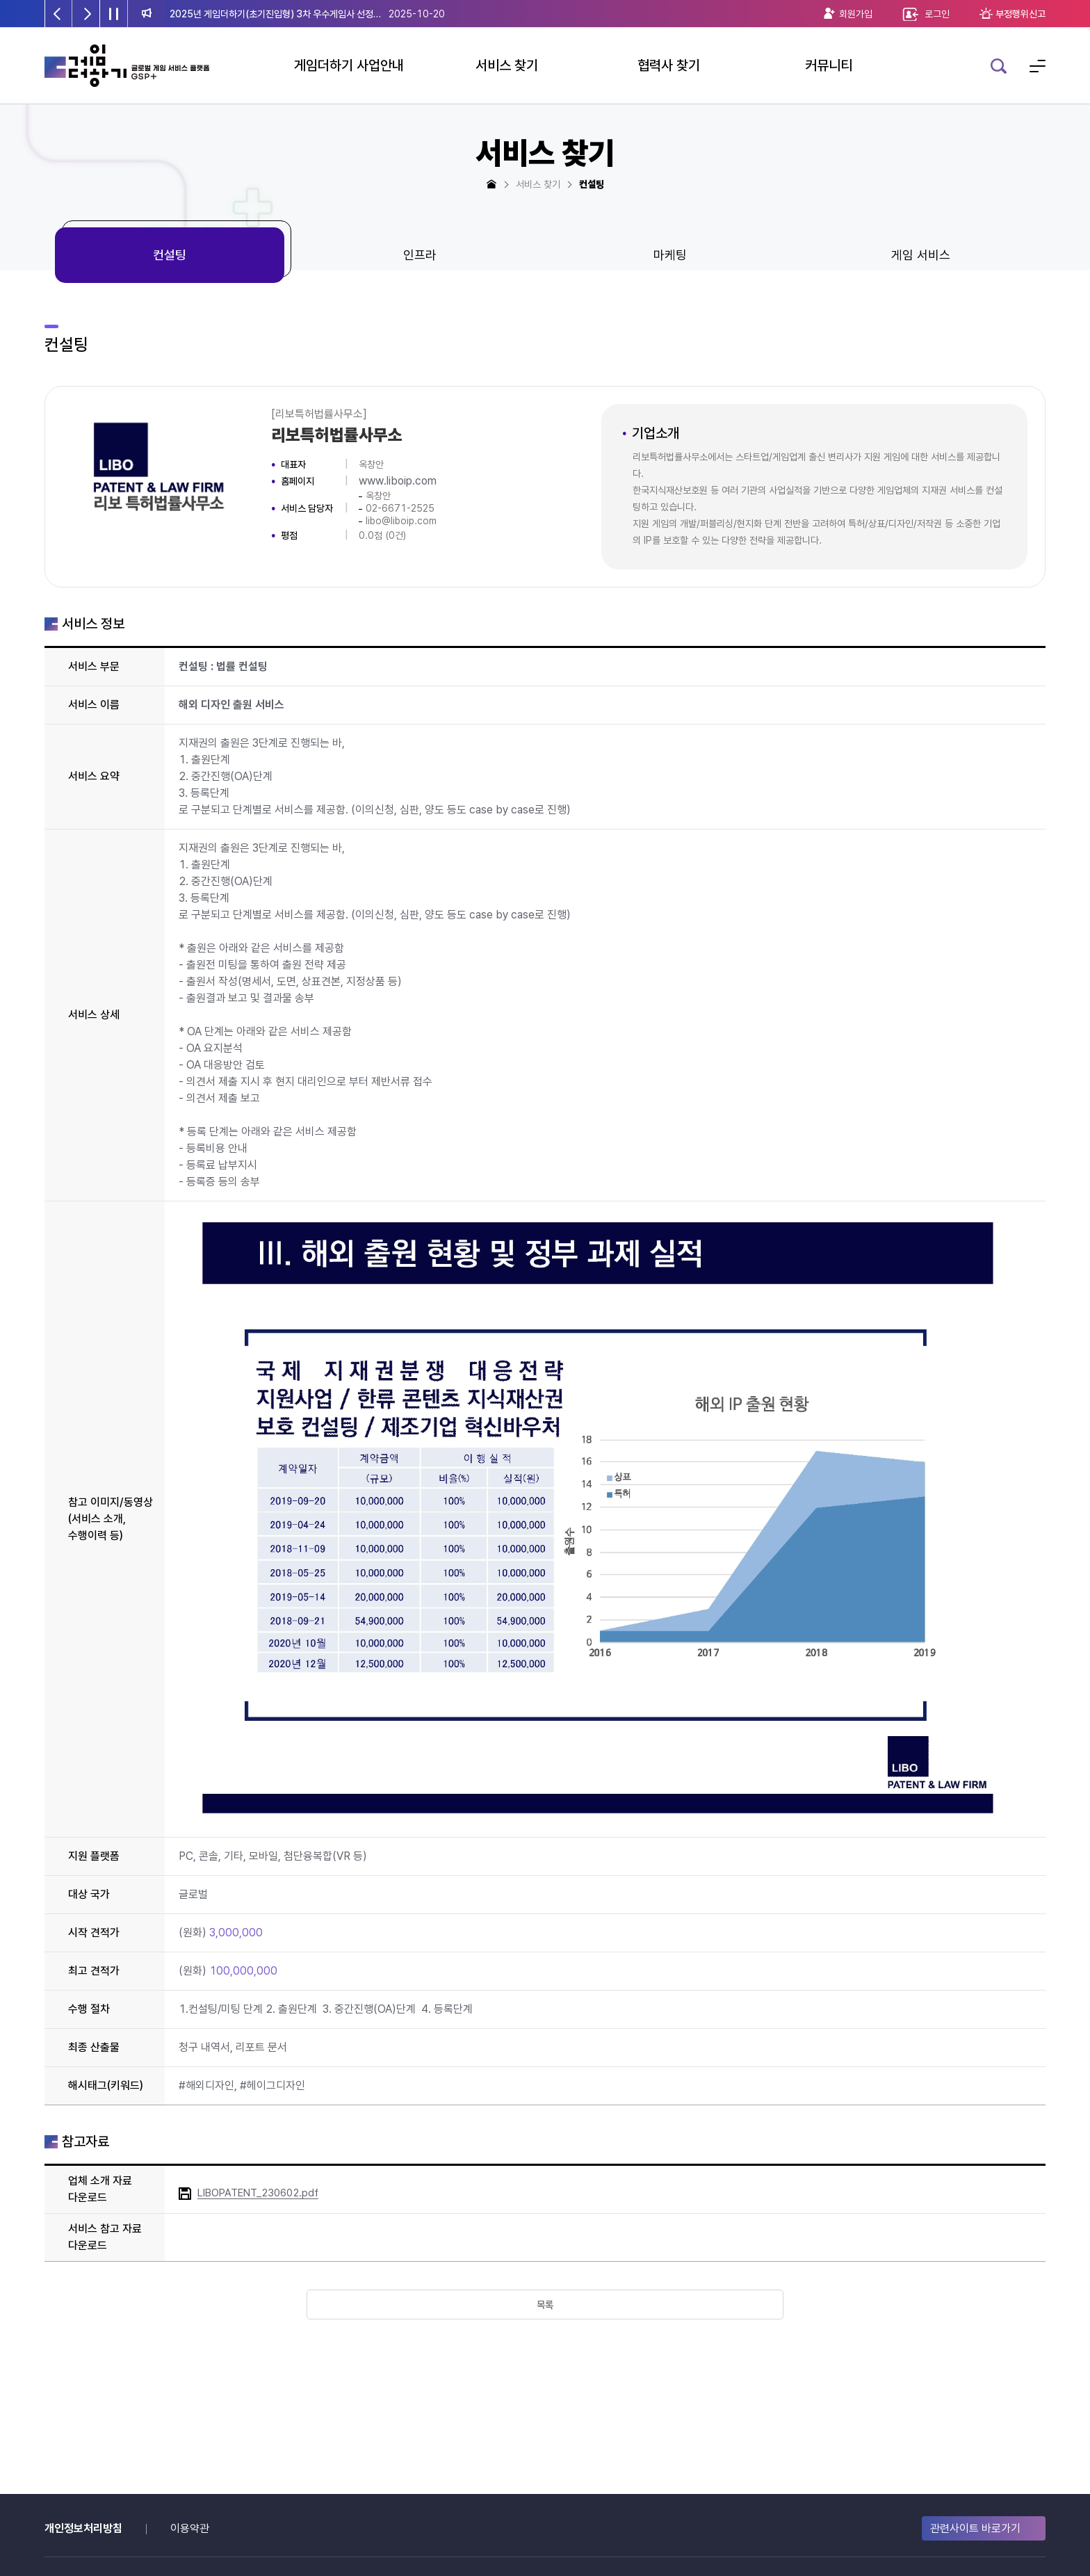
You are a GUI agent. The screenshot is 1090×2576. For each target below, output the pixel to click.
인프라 (420, 255)
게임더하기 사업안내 (349, 65)
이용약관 (189, 2528)
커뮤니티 (828, 65)
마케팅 (670, 255)
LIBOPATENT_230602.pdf (257, 2193)
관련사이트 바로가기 (975, 2528)
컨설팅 (169, 255)
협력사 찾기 (668, 65)
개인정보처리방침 (83, 2528)
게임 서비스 (920, 255)
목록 (545, 2305)
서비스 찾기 (506, 65)
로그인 (937, 13)
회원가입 (855, 13)
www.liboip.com (398, 480)
